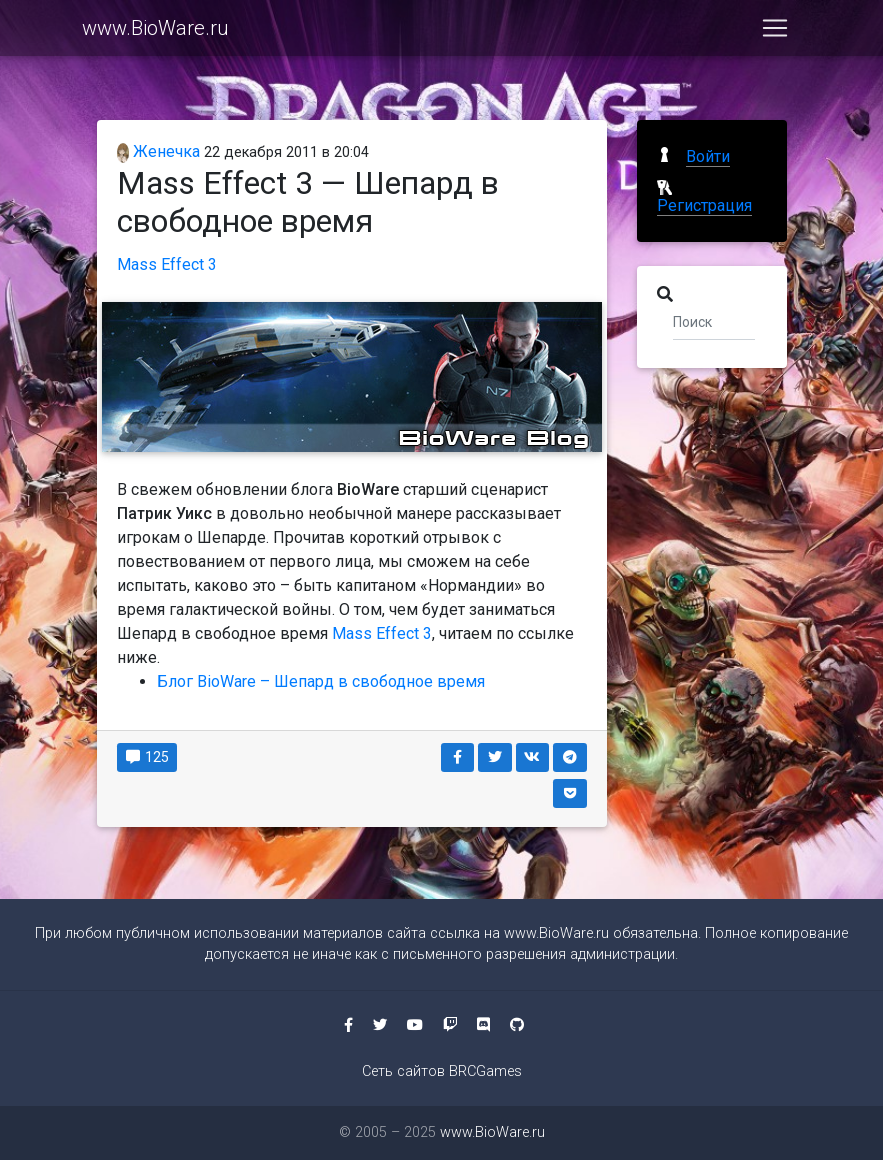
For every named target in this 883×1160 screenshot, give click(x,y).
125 (147, 757)
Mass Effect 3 (167, 264)
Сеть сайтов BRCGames (442, 1071)
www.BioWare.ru (155, 32)
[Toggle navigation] (775, 32)
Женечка (159, 151)
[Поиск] (714, 321)
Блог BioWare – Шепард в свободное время (321, 681)
